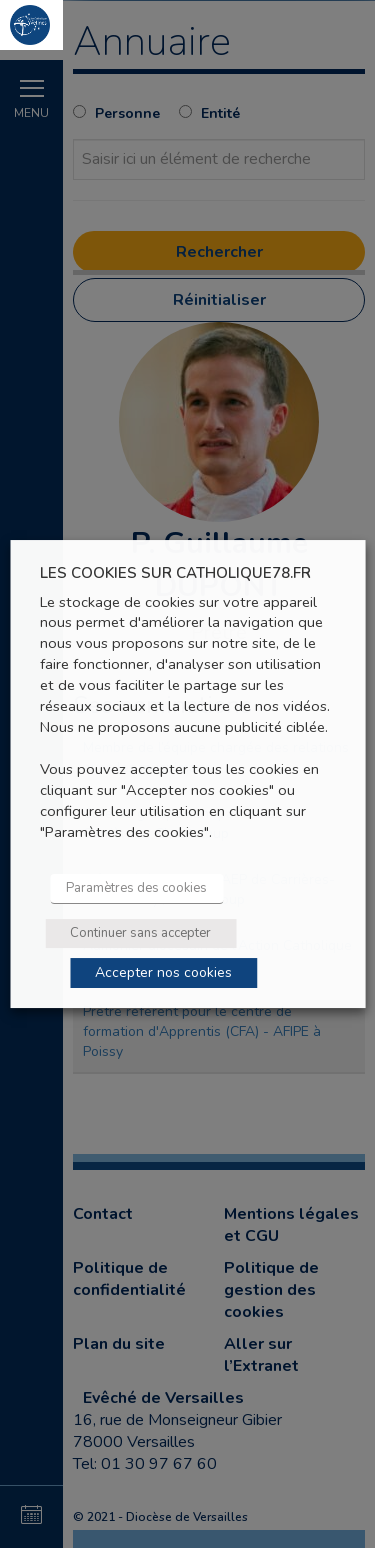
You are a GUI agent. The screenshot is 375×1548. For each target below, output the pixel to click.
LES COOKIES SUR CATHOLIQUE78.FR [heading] (175, 573)
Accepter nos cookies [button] (163, 972)
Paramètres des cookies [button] (136, 888)
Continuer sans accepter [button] (140, 933)
